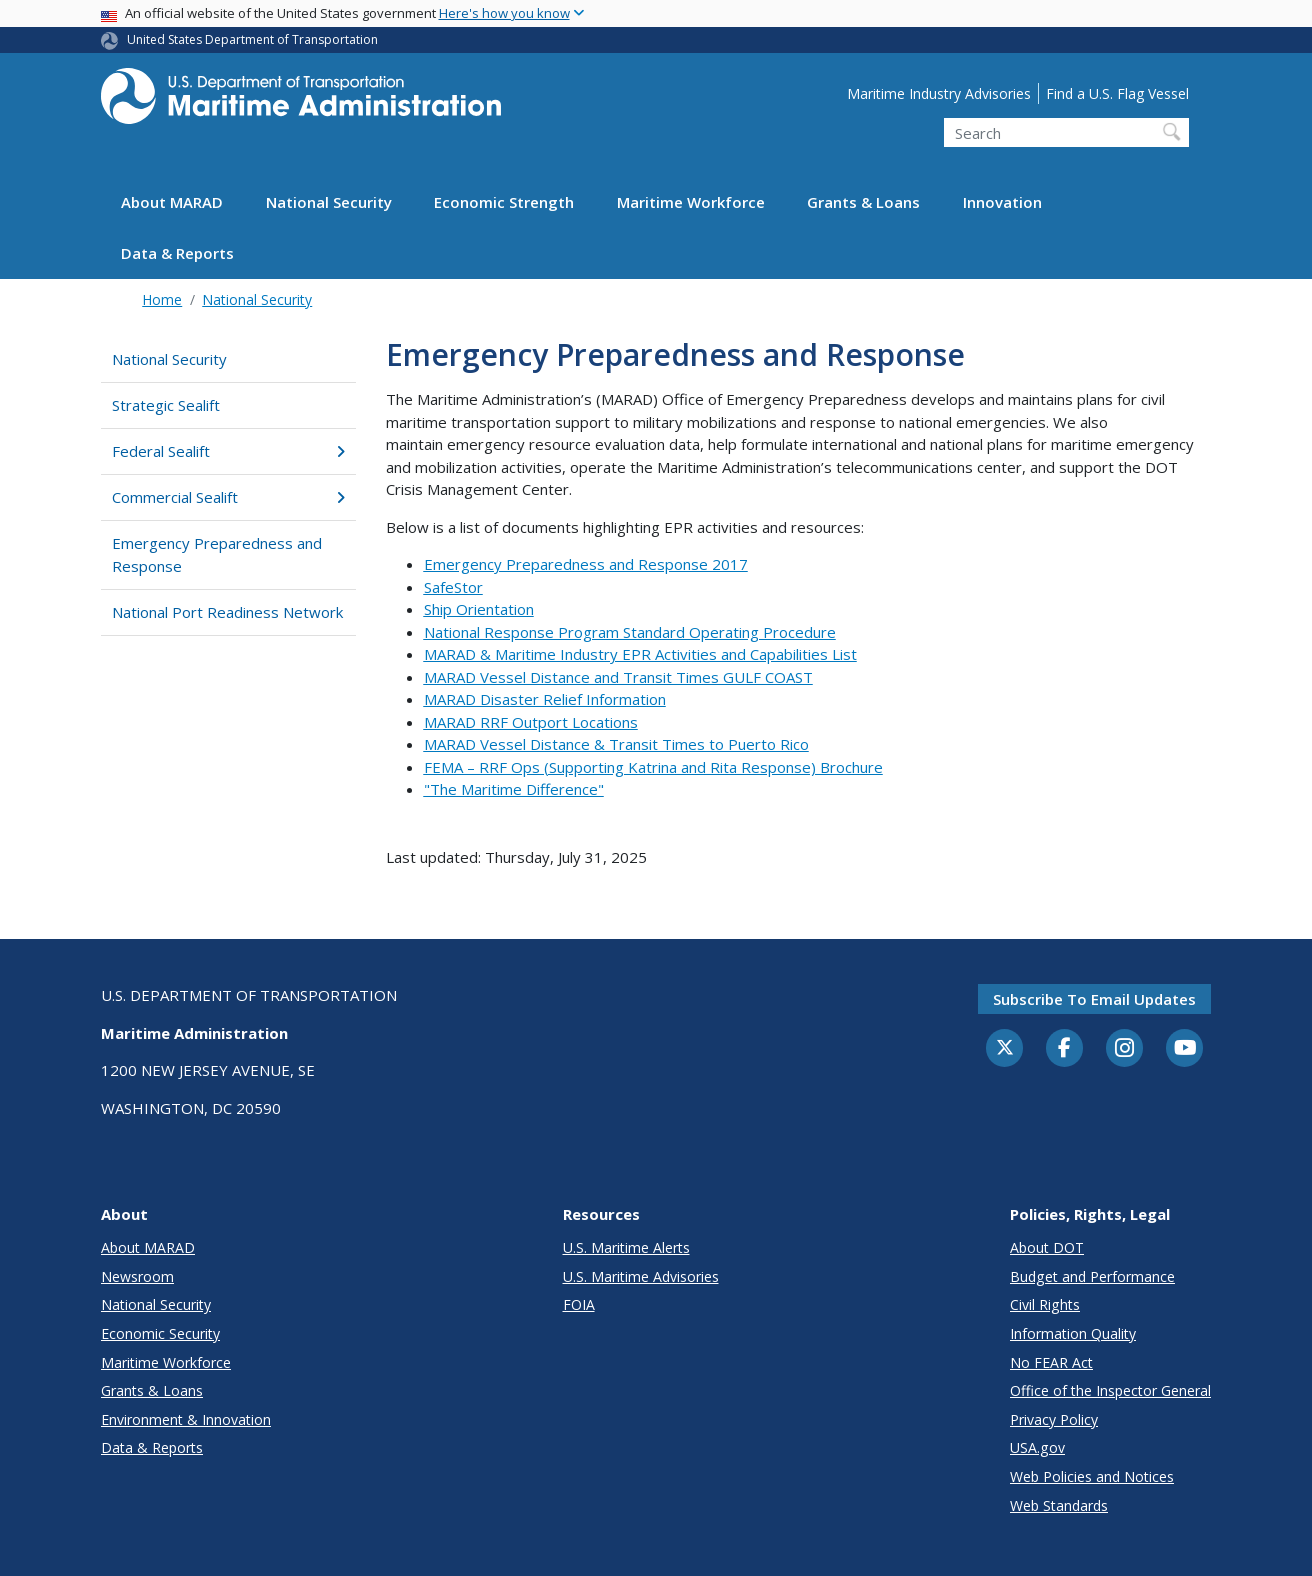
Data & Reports (177, 253)
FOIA (579, 1304)
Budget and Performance (1092, 1276)
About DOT (1047, 1247)
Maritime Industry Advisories (939, 93)
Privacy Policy (1054, 1419)
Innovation (1002, 202)
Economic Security (160, 1333)
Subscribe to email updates (1094, 999)
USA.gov (1037, 1447)
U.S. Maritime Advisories (641, 1276)
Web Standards (1059, 1505)
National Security (329, 202)
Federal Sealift (228, 451)
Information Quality (1073, 1333)
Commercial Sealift (228, 497)
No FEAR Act (1051, 1362)
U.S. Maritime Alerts (626, 1247)
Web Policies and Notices (1092, 1476)
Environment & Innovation (186, 1419)
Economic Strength (504, 202)
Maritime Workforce (691, 202)
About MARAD (172, 202)
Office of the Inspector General (1110, 1390)
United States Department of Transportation (252, 39)
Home (162, 299)
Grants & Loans (863, 202)
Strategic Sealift (166, 405)
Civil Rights (1045, 1304)
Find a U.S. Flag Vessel (1117, 93)
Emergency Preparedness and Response (217, 554)
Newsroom (137, 1276)
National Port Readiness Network (227, 612)
